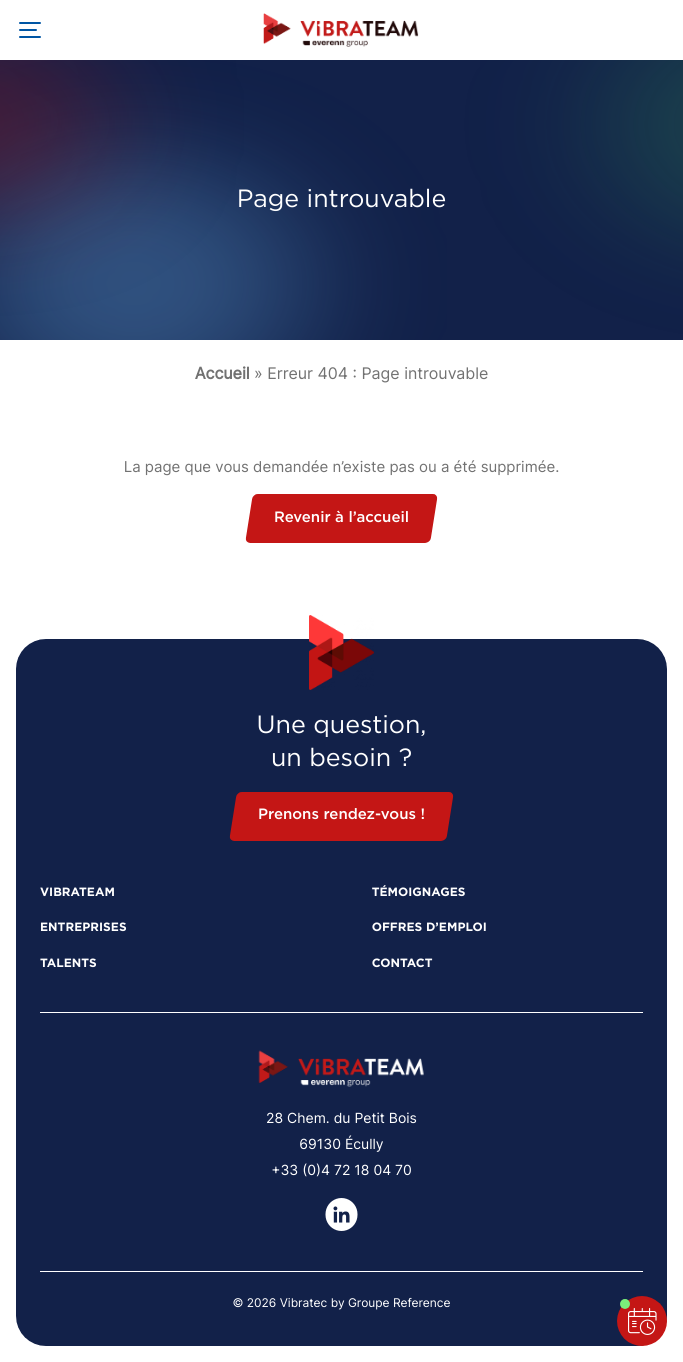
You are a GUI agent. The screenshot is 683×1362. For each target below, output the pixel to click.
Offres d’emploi (429, 928)
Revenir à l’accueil (341, 518)
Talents (68, 964)
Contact (402, 964)
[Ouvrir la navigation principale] (30, 30)
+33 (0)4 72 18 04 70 (341, 1170)
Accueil (222, 373)
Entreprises (83, 928)
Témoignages (419, 893)
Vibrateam (77, 893)
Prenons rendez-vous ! (341, 815)
